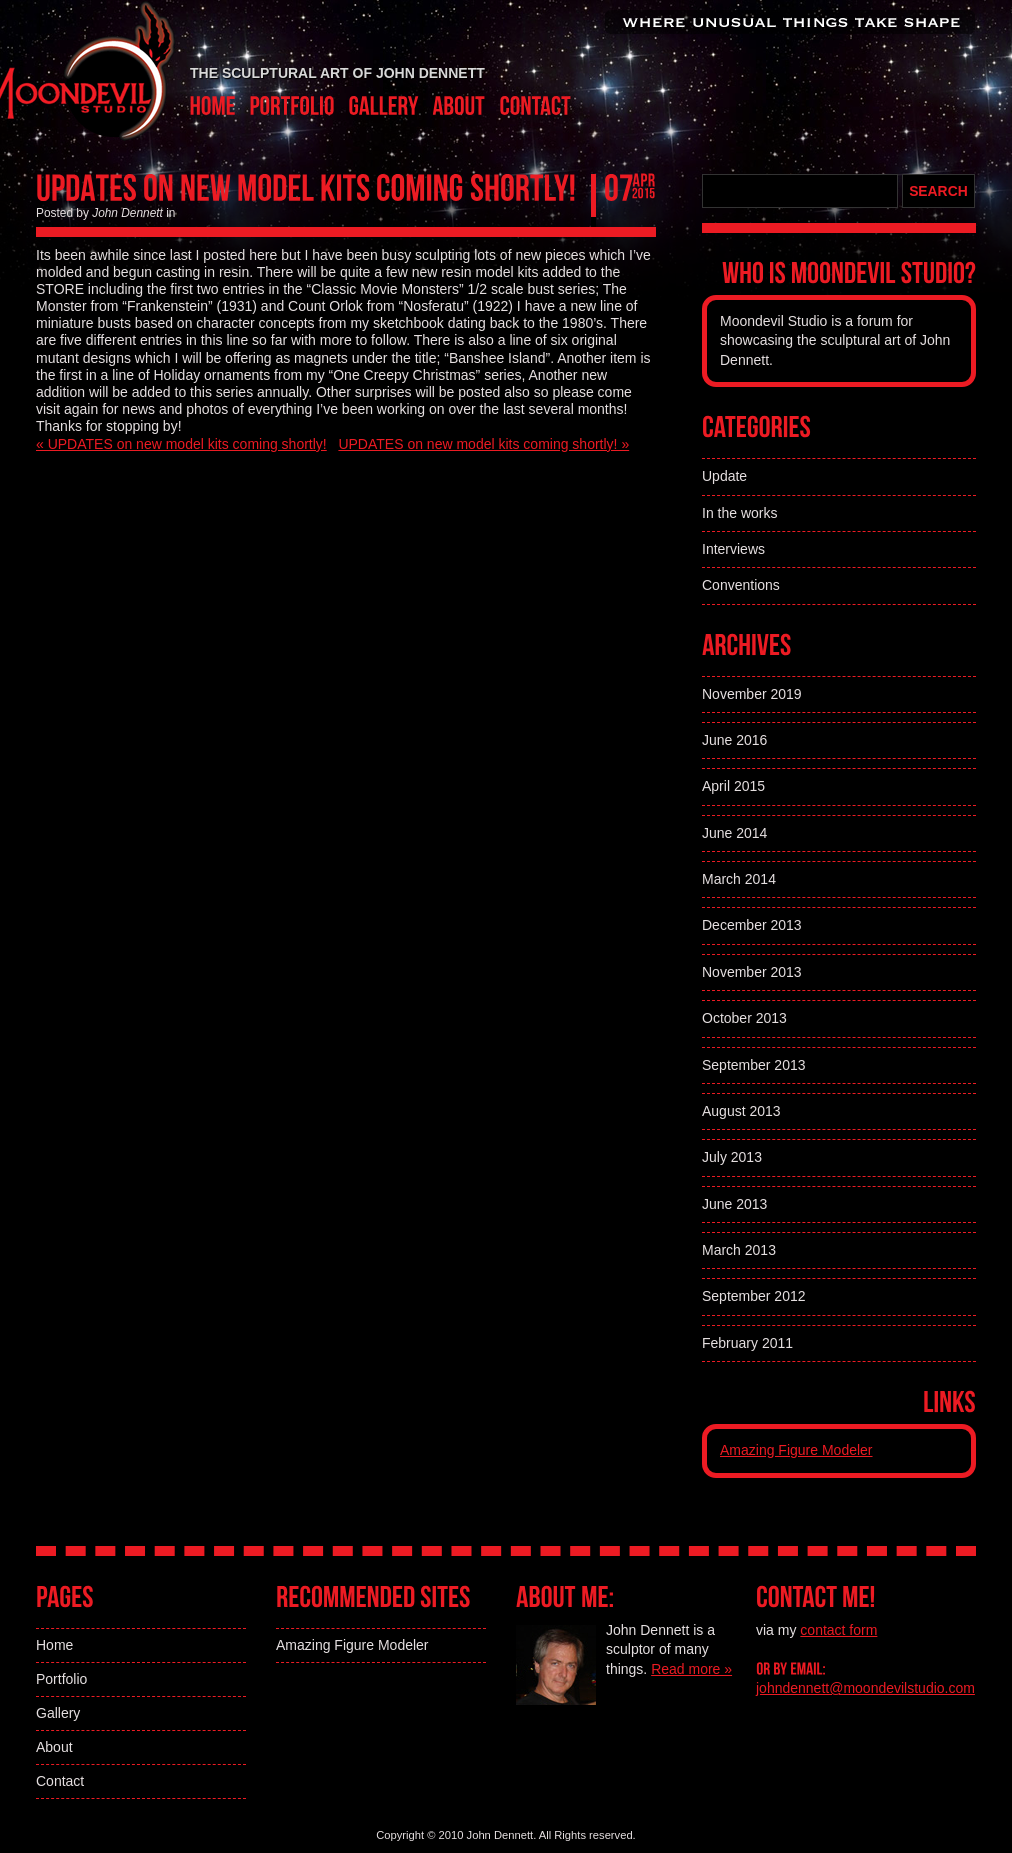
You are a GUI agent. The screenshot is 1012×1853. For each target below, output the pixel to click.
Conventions (741, 585)
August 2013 (741, 1111)
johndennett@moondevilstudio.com (865, 1688)
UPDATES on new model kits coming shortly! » (483, 444)
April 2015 (733, 786)
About (54, 1747)
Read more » (691, 1669)
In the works (739, 513)
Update (724, 476)
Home (54, 1645)
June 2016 (734, 740)
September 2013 (754, 1065)
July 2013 (732, 1157)
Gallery (58, 1713)
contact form (838, 1630)
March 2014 (739, 879)
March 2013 (739, 1250)
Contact (60, 1781)
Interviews (733, 549)
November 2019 (752, 694)
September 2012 (754, 1296)
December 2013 (752, 925)
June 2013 (734, 1204)
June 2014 (734, 833)
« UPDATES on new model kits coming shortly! (181, 444)
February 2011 (747, 1343)
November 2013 (752, 972)
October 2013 (744, 1018)
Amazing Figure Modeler (796, 1450)
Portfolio (61, 1679)
